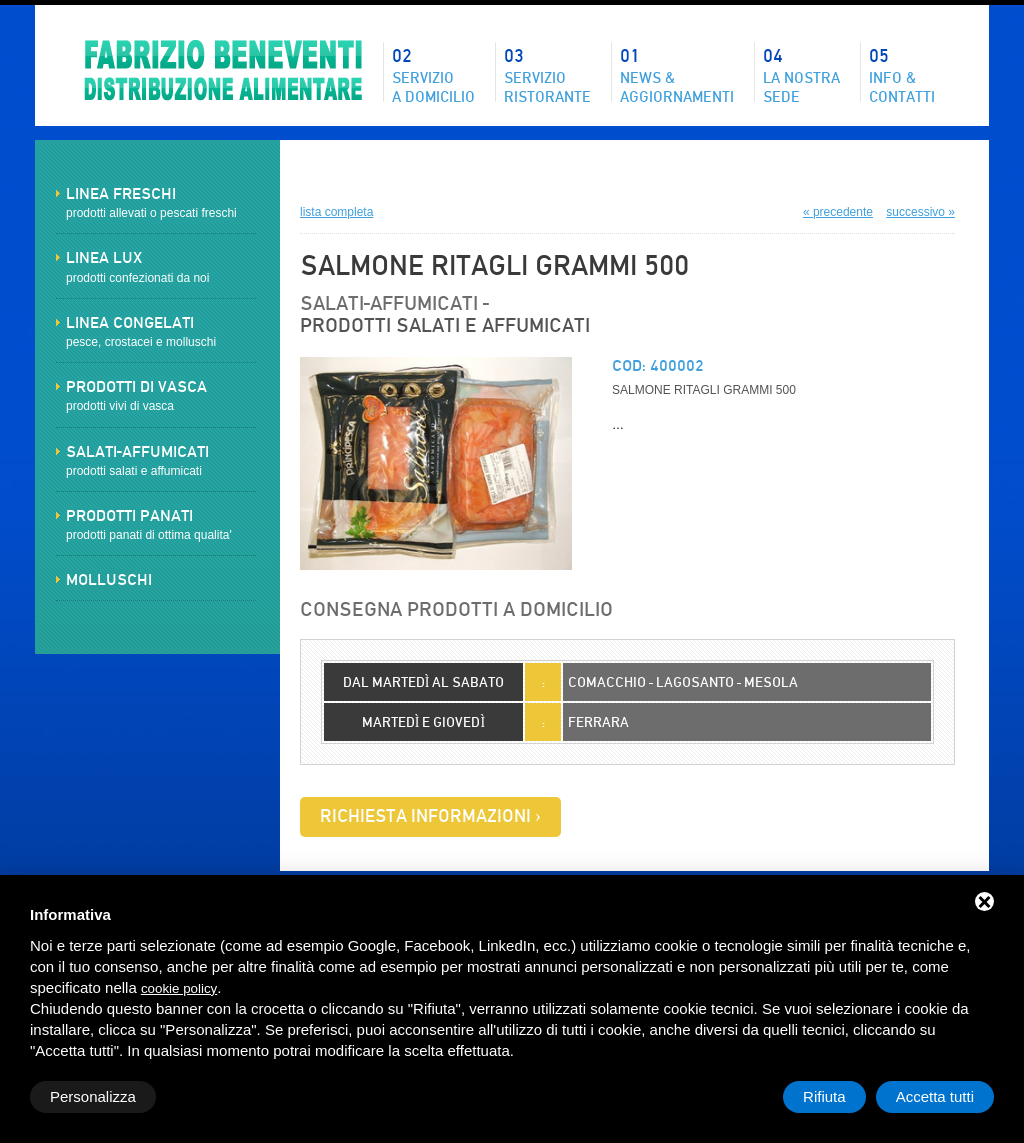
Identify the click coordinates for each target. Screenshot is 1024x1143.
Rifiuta (824, 1096)
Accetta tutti (935, 1096)
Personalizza (93, 1096)
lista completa (336, 212)
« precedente (838, 212)
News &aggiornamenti (677, 74)
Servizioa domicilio (433, 74)
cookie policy (179, 988)
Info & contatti (902, 74)
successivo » (920, 212)
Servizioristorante (547, 74)
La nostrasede (801, 74)
